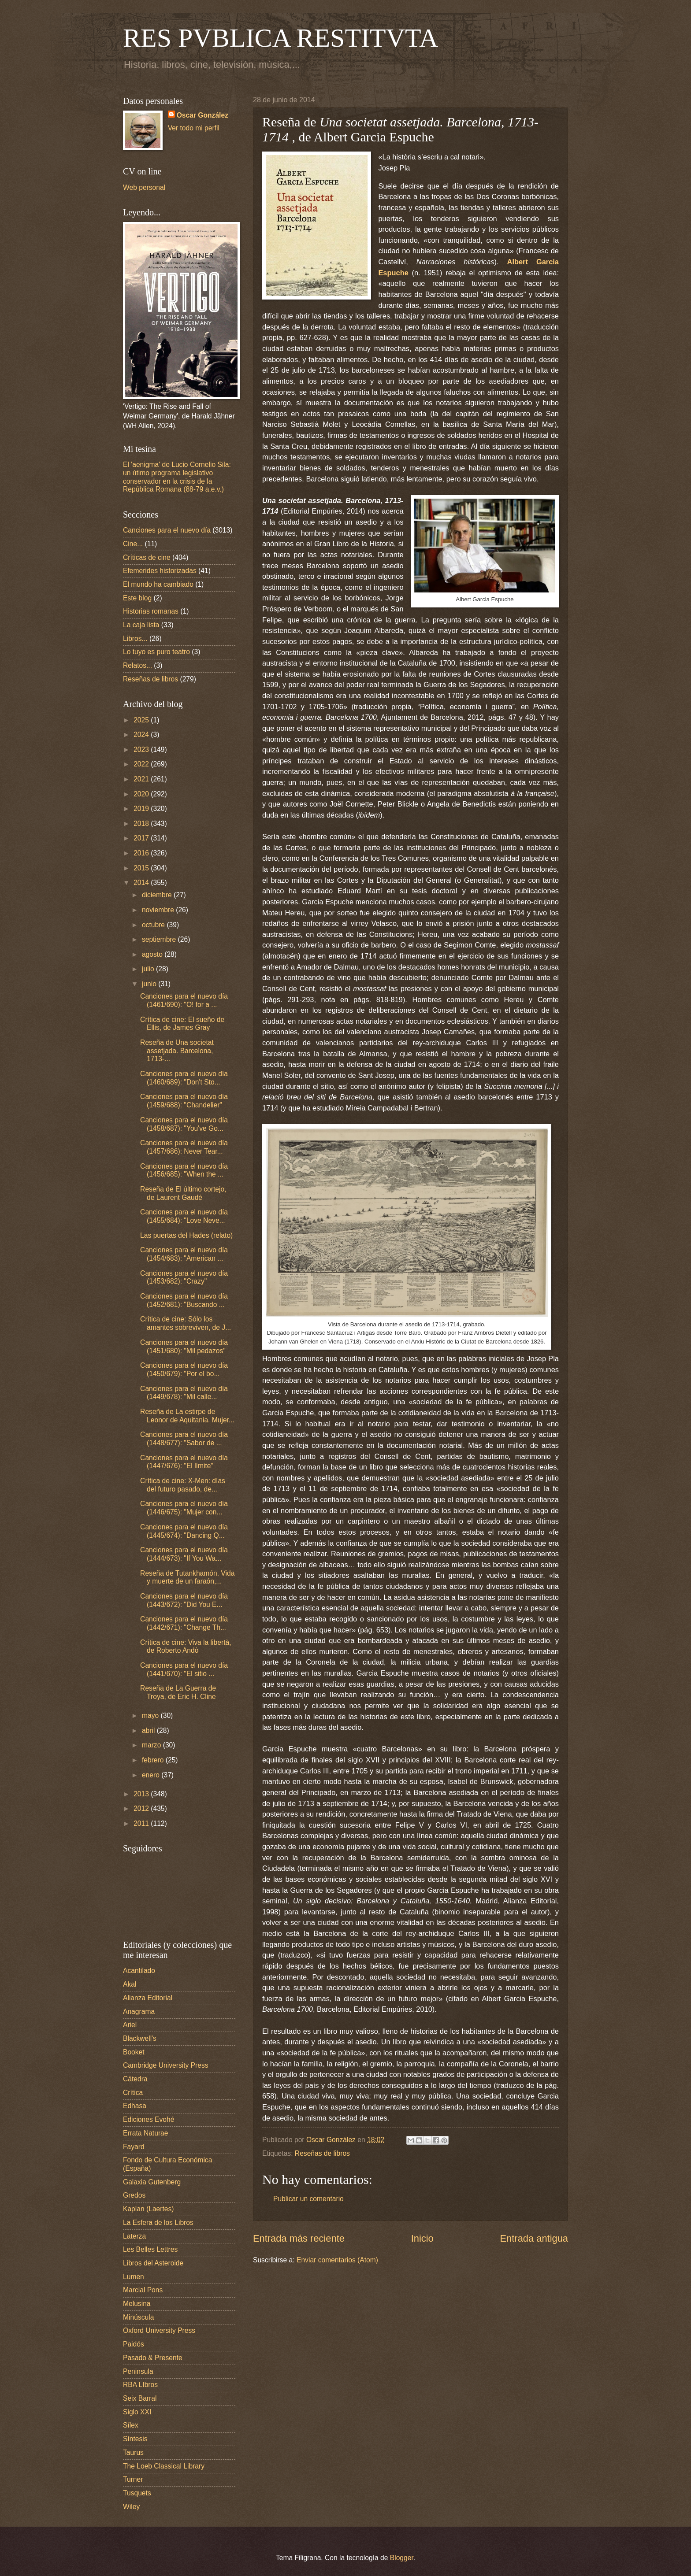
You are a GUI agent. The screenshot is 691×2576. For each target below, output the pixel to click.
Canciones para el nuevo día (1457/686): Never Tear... (184, 1147)
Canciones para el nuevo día (167, 530)
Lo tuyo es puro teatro (156, 651)
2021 (142, 779)
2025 (142, 720)
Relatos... (137, 665)
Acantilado (139, 1970)
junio (150, 984)
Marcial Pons (143, 2290)
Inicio (422, 2238)
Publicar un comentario (308, 2198)
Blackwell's (139, 2038)
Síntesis (135, 2439)
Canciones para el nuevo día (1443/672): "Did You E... (184, 1600)
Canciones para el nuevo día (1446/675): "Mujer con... (184, 1508)
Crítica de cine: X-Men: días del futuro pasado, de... (182, 1485)
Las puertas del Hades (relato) (186, 1235)
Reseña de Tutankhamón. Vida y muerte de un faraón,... (187, 1577)
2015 (142, 868)
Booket (134, 2052)
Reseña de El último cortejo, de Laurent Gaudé (183, 1193)
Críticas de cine (147, 557)
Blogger (401, 2557)
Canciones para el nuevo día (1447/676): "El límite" (184, 1462)
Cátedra (135, 2079)
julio (149, 969)
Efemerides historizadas (160, 570)
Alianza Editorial (147, 1998)
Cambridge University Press (165, 2065)
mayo (151, 1715)
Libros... (135, 638)
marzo (152, 1745)
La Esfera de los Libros (158, 2222)
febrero (154, 1760)
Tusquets (137, 2493)
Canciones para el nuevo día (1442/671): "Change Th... (184, 1623)
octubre (154, 925)
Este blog (137, 598)
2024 (142, 734)
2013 (142, 1794)
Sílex (130, 2425)
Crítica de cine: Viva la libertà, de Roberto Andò (185, 1646)
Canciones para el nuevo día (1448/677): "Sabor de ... (184, 1439)
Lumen (133, 2276)
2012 (142, 1808)
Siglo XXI (137, 2412)
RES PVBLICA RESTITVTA (280, 37)
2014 (142, 882)
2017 (142, 838)
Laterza (134, 2236)
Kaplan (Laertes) (148, 2209)
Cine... (133, 544)
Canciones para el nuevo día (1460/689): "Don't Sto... (184, 1078)
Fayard (134, 2146)
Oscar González (202, 115)
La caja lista (141, 625)
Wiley (131, 2506)
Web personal (144, 187)
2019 (142, 808)
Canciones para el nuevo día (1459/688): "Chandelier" (184, 1101)
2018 (142, 823)
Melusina (137, 2303)
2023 (142, 749)
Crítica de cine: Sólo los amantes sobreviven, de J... (185, 1323)
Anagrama (139, 2011)
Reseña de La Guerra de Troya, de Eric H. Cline (178, 1692)
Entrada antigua (534, 2238)
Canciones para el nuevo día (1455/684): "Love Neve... (184, 1216)
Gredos (134, 2195)
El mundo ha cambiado (158, 584)
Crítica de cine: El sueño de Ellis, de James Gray (182, 1024)
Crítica (133, 2092)
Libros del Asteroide (153, 2263)
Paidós (133, 2344)
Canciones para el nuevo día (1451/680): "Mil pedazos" (184, 1347)
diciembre (158, 895)
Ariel (130, 2024)
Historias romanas (150, 611)
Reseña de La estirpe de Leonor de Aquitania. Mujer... (187, 1416)
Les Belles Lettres (150, 2249)
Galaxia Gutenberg (152, 2182)
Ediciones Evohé (148, 2119)
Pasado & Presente (152, 2357)
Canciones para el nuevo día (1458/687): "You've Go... (184, 1124)
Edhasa (134, 2106)
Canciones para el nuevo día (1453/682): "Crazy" (184, 1277)
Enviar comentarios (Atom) (337, 2260)
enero (151, 1775)
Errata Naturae (145, 2133)
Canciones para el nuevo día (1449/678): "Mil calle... (184, 1393)
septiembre (160, 939)
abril (149, 1730)
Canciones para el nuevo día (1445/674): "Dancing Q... (184, 1531)
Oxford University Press (159, 2330)
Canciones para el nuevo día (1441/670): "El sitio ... (184, 1669)
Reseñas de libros (322, 2153)
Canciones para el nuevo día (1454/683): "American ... (184, 1254)
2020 (142, 794)
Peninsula (138, 2371)
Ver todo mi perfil (193, 128)
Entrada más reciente (299, 2238)
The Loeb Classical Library (163, 2466)
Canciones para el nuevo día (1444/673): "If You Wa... (184, 1554)
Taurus (133, 2452)
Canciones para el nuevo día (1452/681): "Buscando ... (184, 1300)
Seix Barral (139, 2398)
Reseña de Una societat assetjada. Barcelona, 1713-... (177, 1051)
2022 (142, 764)
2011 (142, 1823)
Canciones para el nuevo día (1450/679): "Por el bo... (184, 1369)
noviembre (159, 910)
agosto (153, 954)
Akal (129, 1984)
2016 (142, 853)
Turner (133, 2479)
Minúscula (138, 2317)
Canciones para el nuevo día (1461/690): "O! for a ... (184, 1000)
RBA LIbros (140, 2384)
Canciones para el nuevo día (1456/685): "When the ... (184, 1170)
